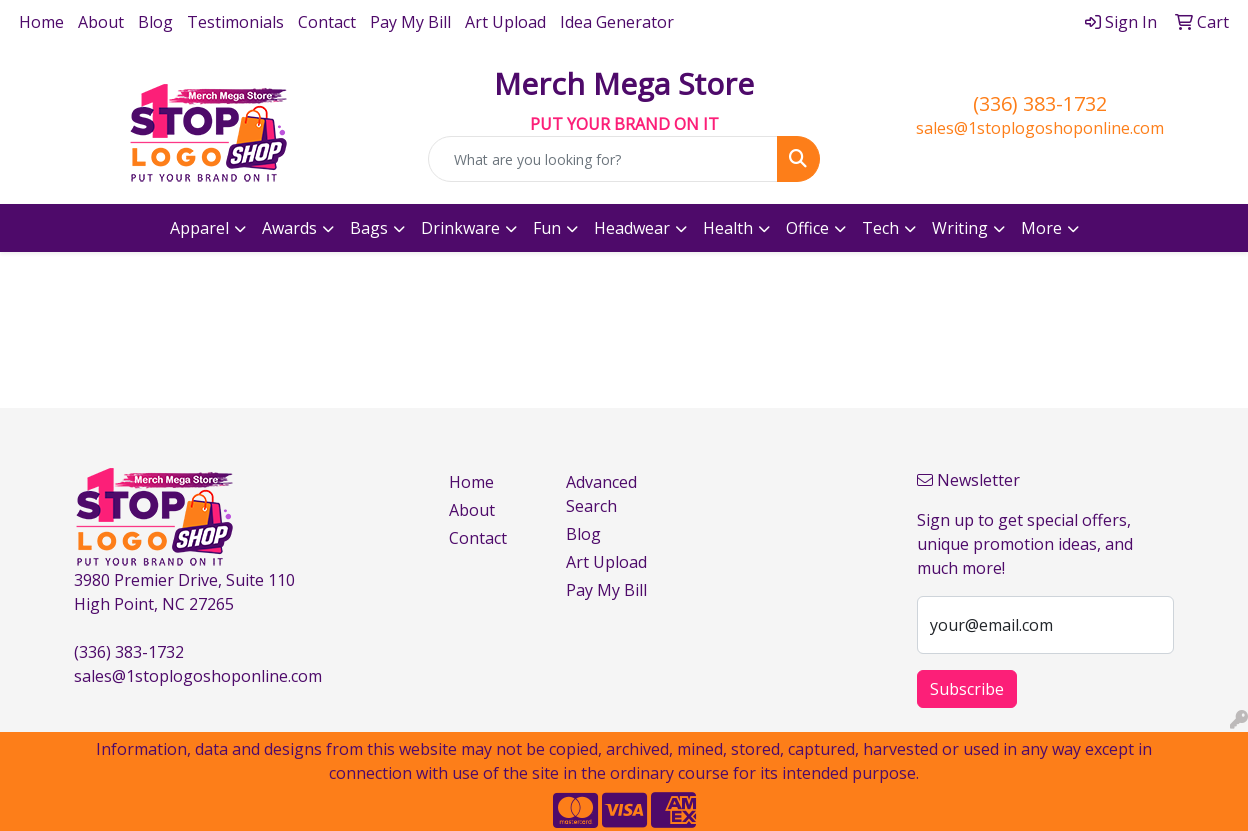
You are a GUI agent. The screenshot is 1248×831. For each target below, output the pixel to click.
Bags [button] (369, 228)
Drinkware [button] (460, 228)
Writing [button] (960, 228)
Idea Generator (617, 22)
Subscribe (967, 689)
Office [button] (807, 228)
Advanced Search (601, 494)
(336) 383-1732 (1040, 103)
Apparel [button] (199, 228)
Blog (155, 22)
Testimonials (235, 22)
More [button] (1041, 228)
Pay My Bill (410, 22)
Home (41, 22)
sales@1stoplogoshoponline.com (1040, 128)
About (101, 22)
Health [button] (728, 228)
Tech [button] (880, 228)
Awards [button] (289, 228)
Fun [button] (547, 228)
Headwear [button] (632, 228)
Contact (327, 22)
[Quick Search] (603, 159)
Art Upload (505, 22)
